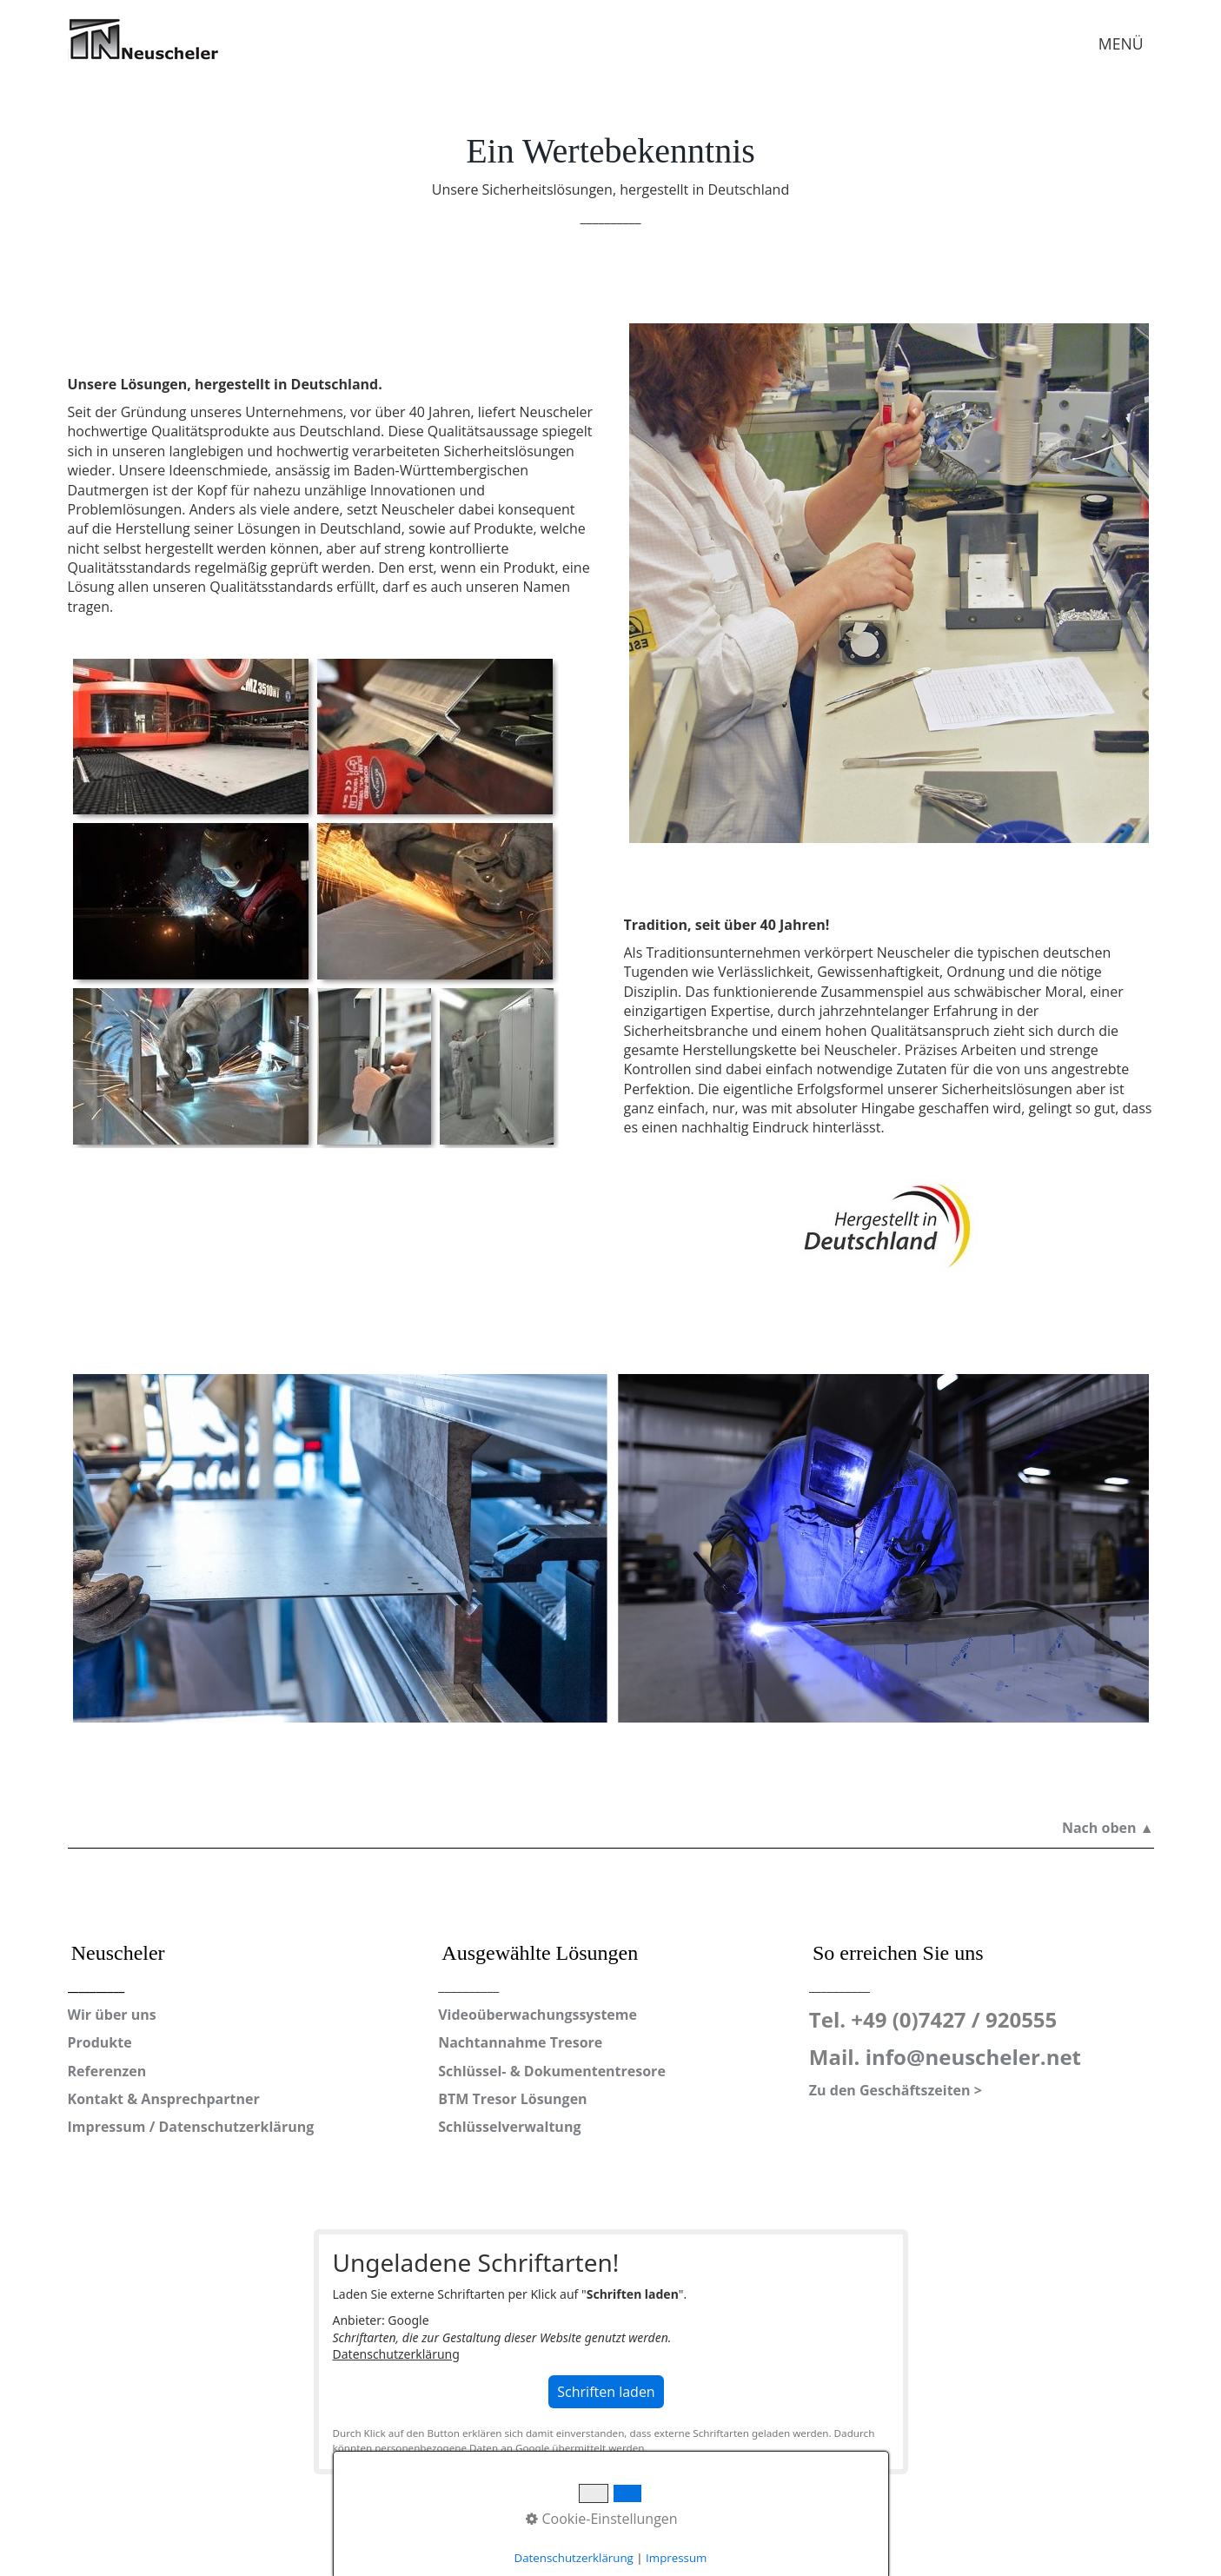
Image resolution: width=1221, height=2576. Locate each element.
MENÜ (1121, 43)
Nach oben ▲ (1108, 1827)
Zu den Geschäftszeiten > (895, 2090)
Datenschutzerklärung (396, 2354)
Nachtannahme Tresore (520, 2042)
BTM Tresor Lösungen (512, 2098)
